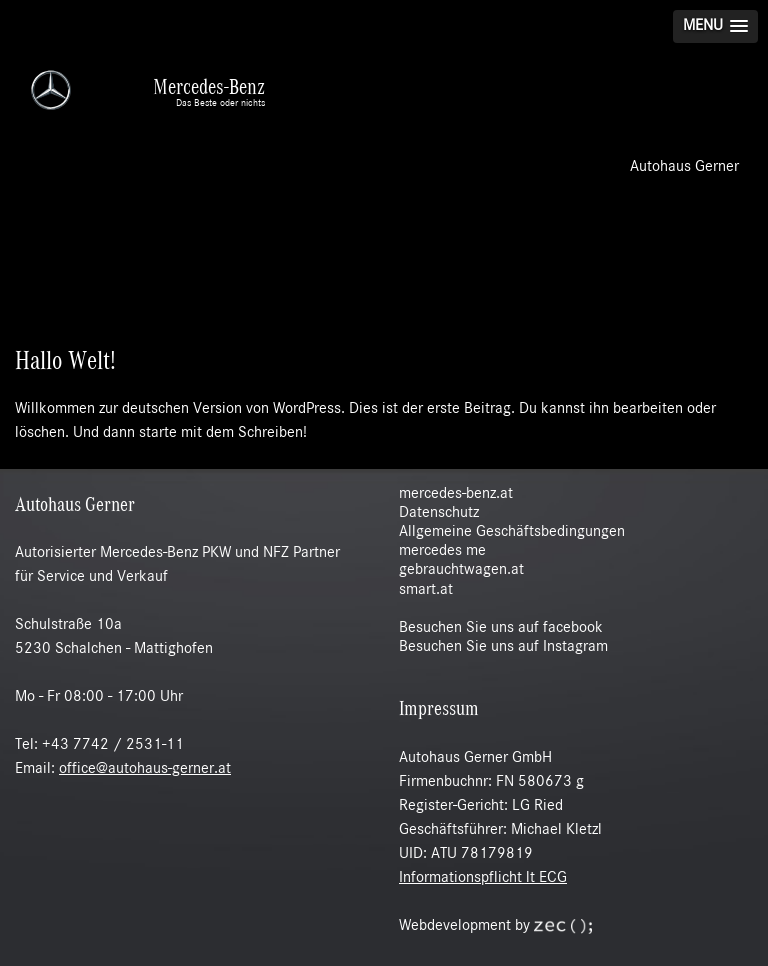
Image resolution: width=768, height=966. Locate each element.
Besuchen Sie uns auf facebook (501, 628)
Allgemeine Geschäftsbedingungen (512, 532)
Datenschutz (439, 513)
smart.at (426, 590)
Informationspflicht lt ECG (483, 878)
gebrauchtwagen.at (461, 570)
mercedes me (442, 551)
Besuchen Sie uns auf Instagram (503, 647)
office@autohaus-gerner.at (145, 769)
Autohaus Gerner (684, 167)
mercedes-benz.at (456, 494)
